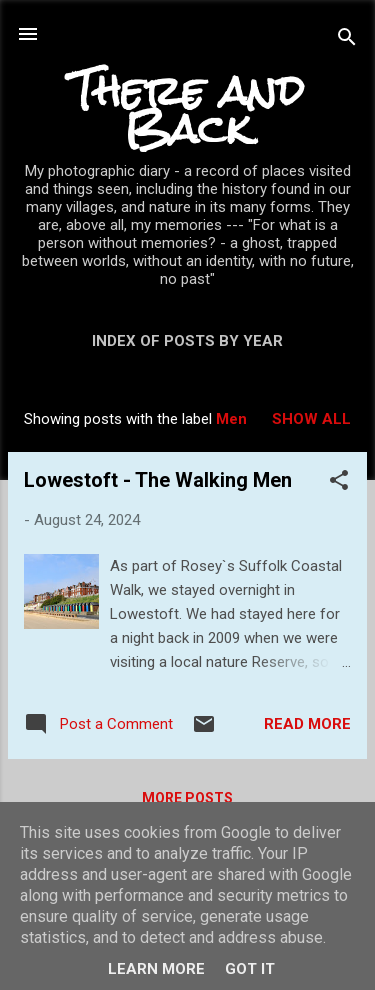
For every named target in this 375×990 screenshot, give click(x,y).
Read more (307, 724)
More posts (187, 798)
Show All (311, 419)
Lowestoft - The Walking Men (158, 480)
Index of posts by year (187, 341)
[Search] (347, 40)
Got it (250, 969)
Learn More (156, 969)
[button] (339, 483)
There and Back (187, 109)
